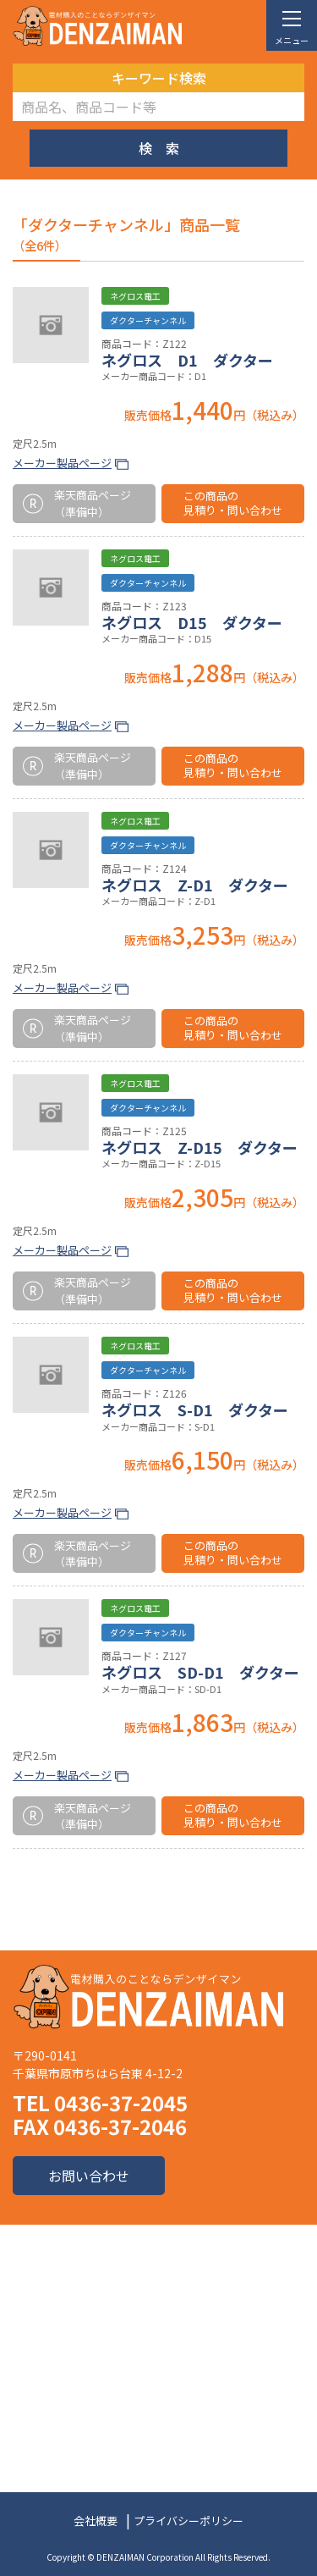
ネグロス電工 (135, 296)
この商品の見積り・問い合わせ (232, 503)
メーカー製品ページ (62, 463)
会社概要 (96, 2521)
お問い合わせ (88, 2175)
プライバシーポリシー (188, 2521)
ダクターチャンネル (148, 320)
